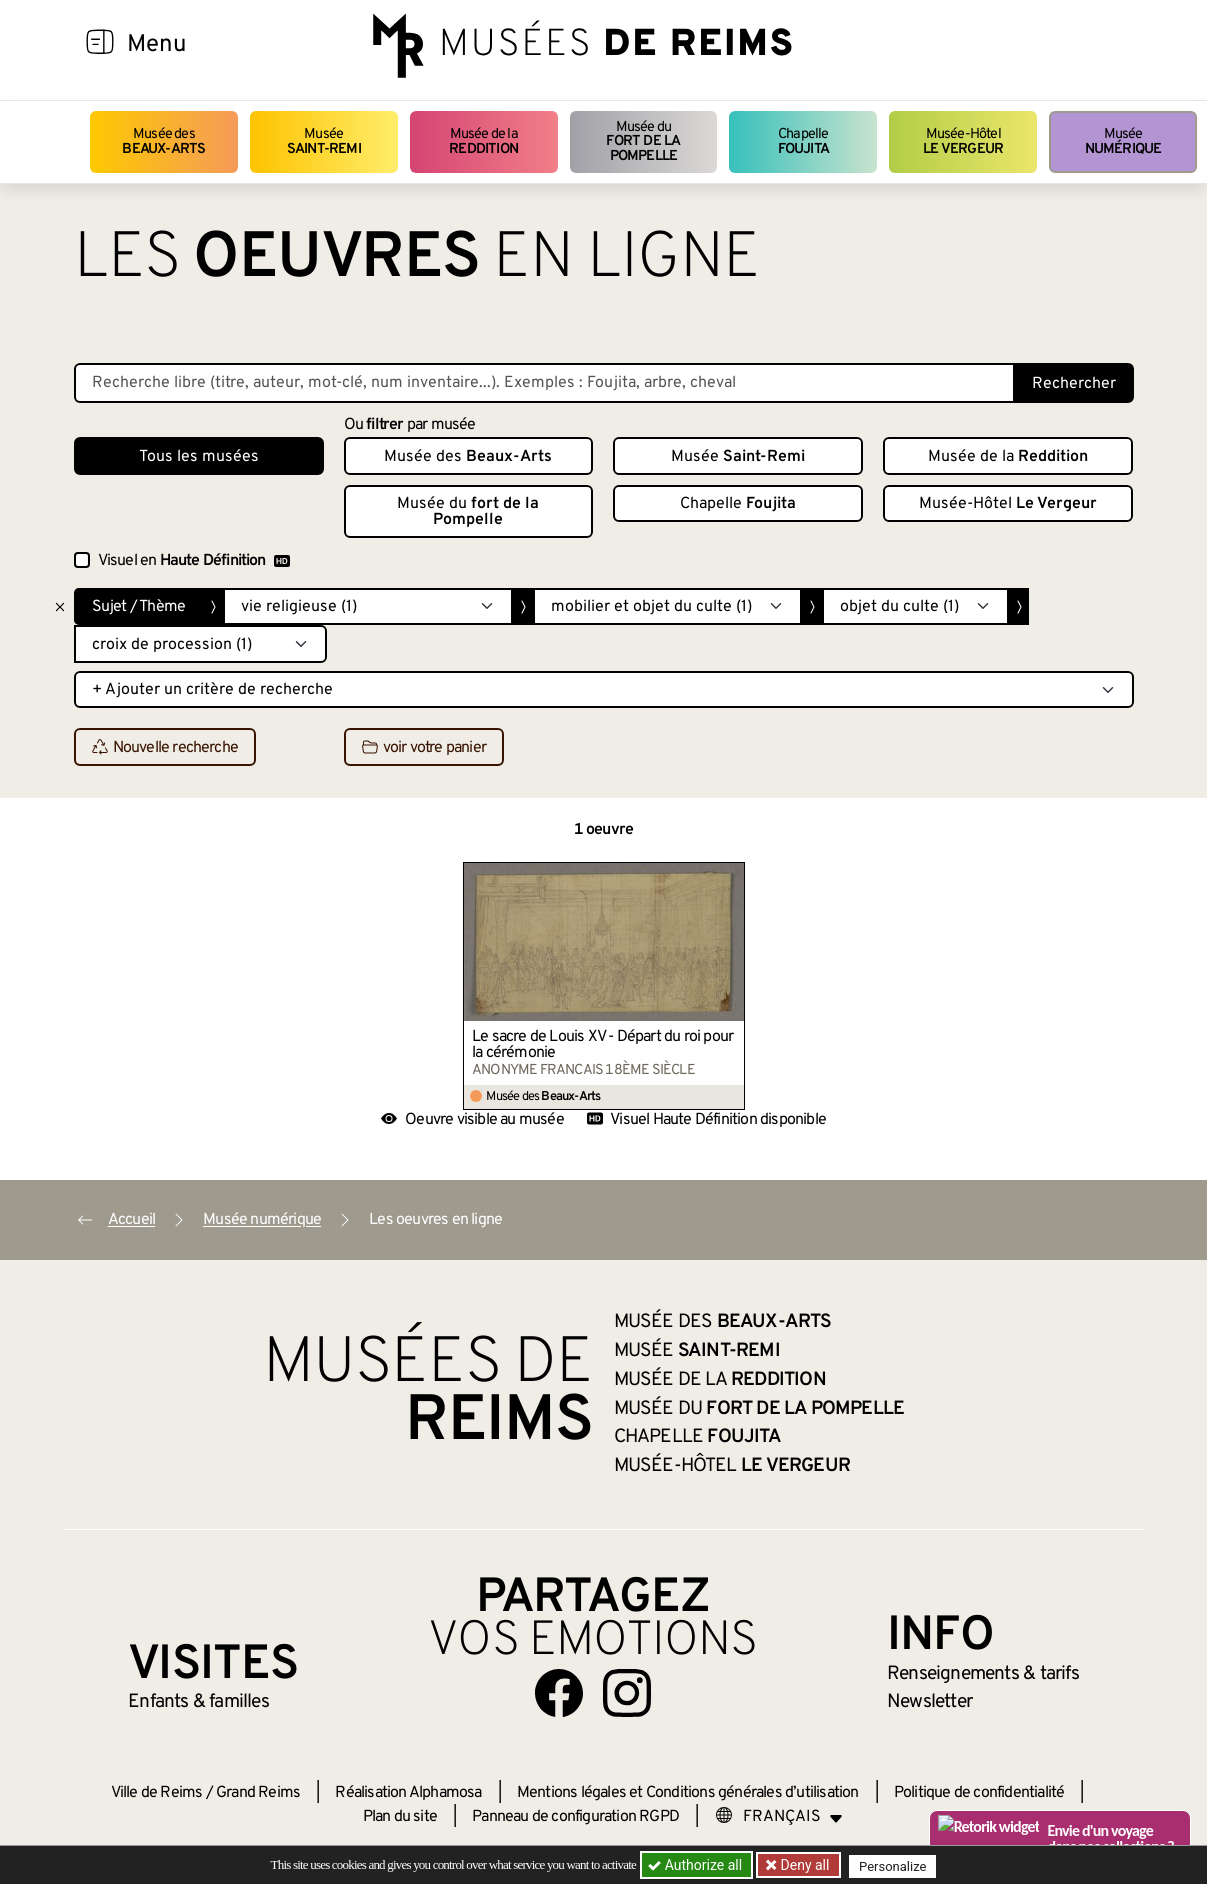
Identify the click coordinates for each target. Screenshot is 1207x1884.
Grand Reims (258, 1793)
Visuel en (194, 561)
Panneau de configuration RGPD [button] (575, 1817)
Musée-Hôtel (963, 141)
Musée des (163, 141)
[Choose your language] (779, 1817)
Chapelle (803, 141)
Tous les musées (199, 457)
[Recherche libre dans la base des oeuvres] (544, 383)
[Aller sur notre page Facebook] (559, 1693)
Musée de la (483, 141)
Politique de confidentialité (979, 1793)
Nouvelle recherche (165, 748)
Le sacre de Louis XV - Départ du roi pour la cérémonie (602, 1045)
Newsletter (929, 1702)
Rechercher (1074, 384)
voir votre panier (424, 748)
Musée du (644, 142)
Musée (324, 141)
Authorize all (696, 1865)
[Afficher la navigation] (100, 45)
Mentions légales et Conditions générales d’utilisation (688, 1793)
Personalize (896, 1865)
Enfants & (198, 1702)
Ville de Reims (157, 1793)
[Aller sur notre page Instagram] (627, 1693)
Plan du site (400, 1817)
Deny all (805, 1865)
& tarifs (983, 1674)
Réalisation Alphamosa (408, 1793)
